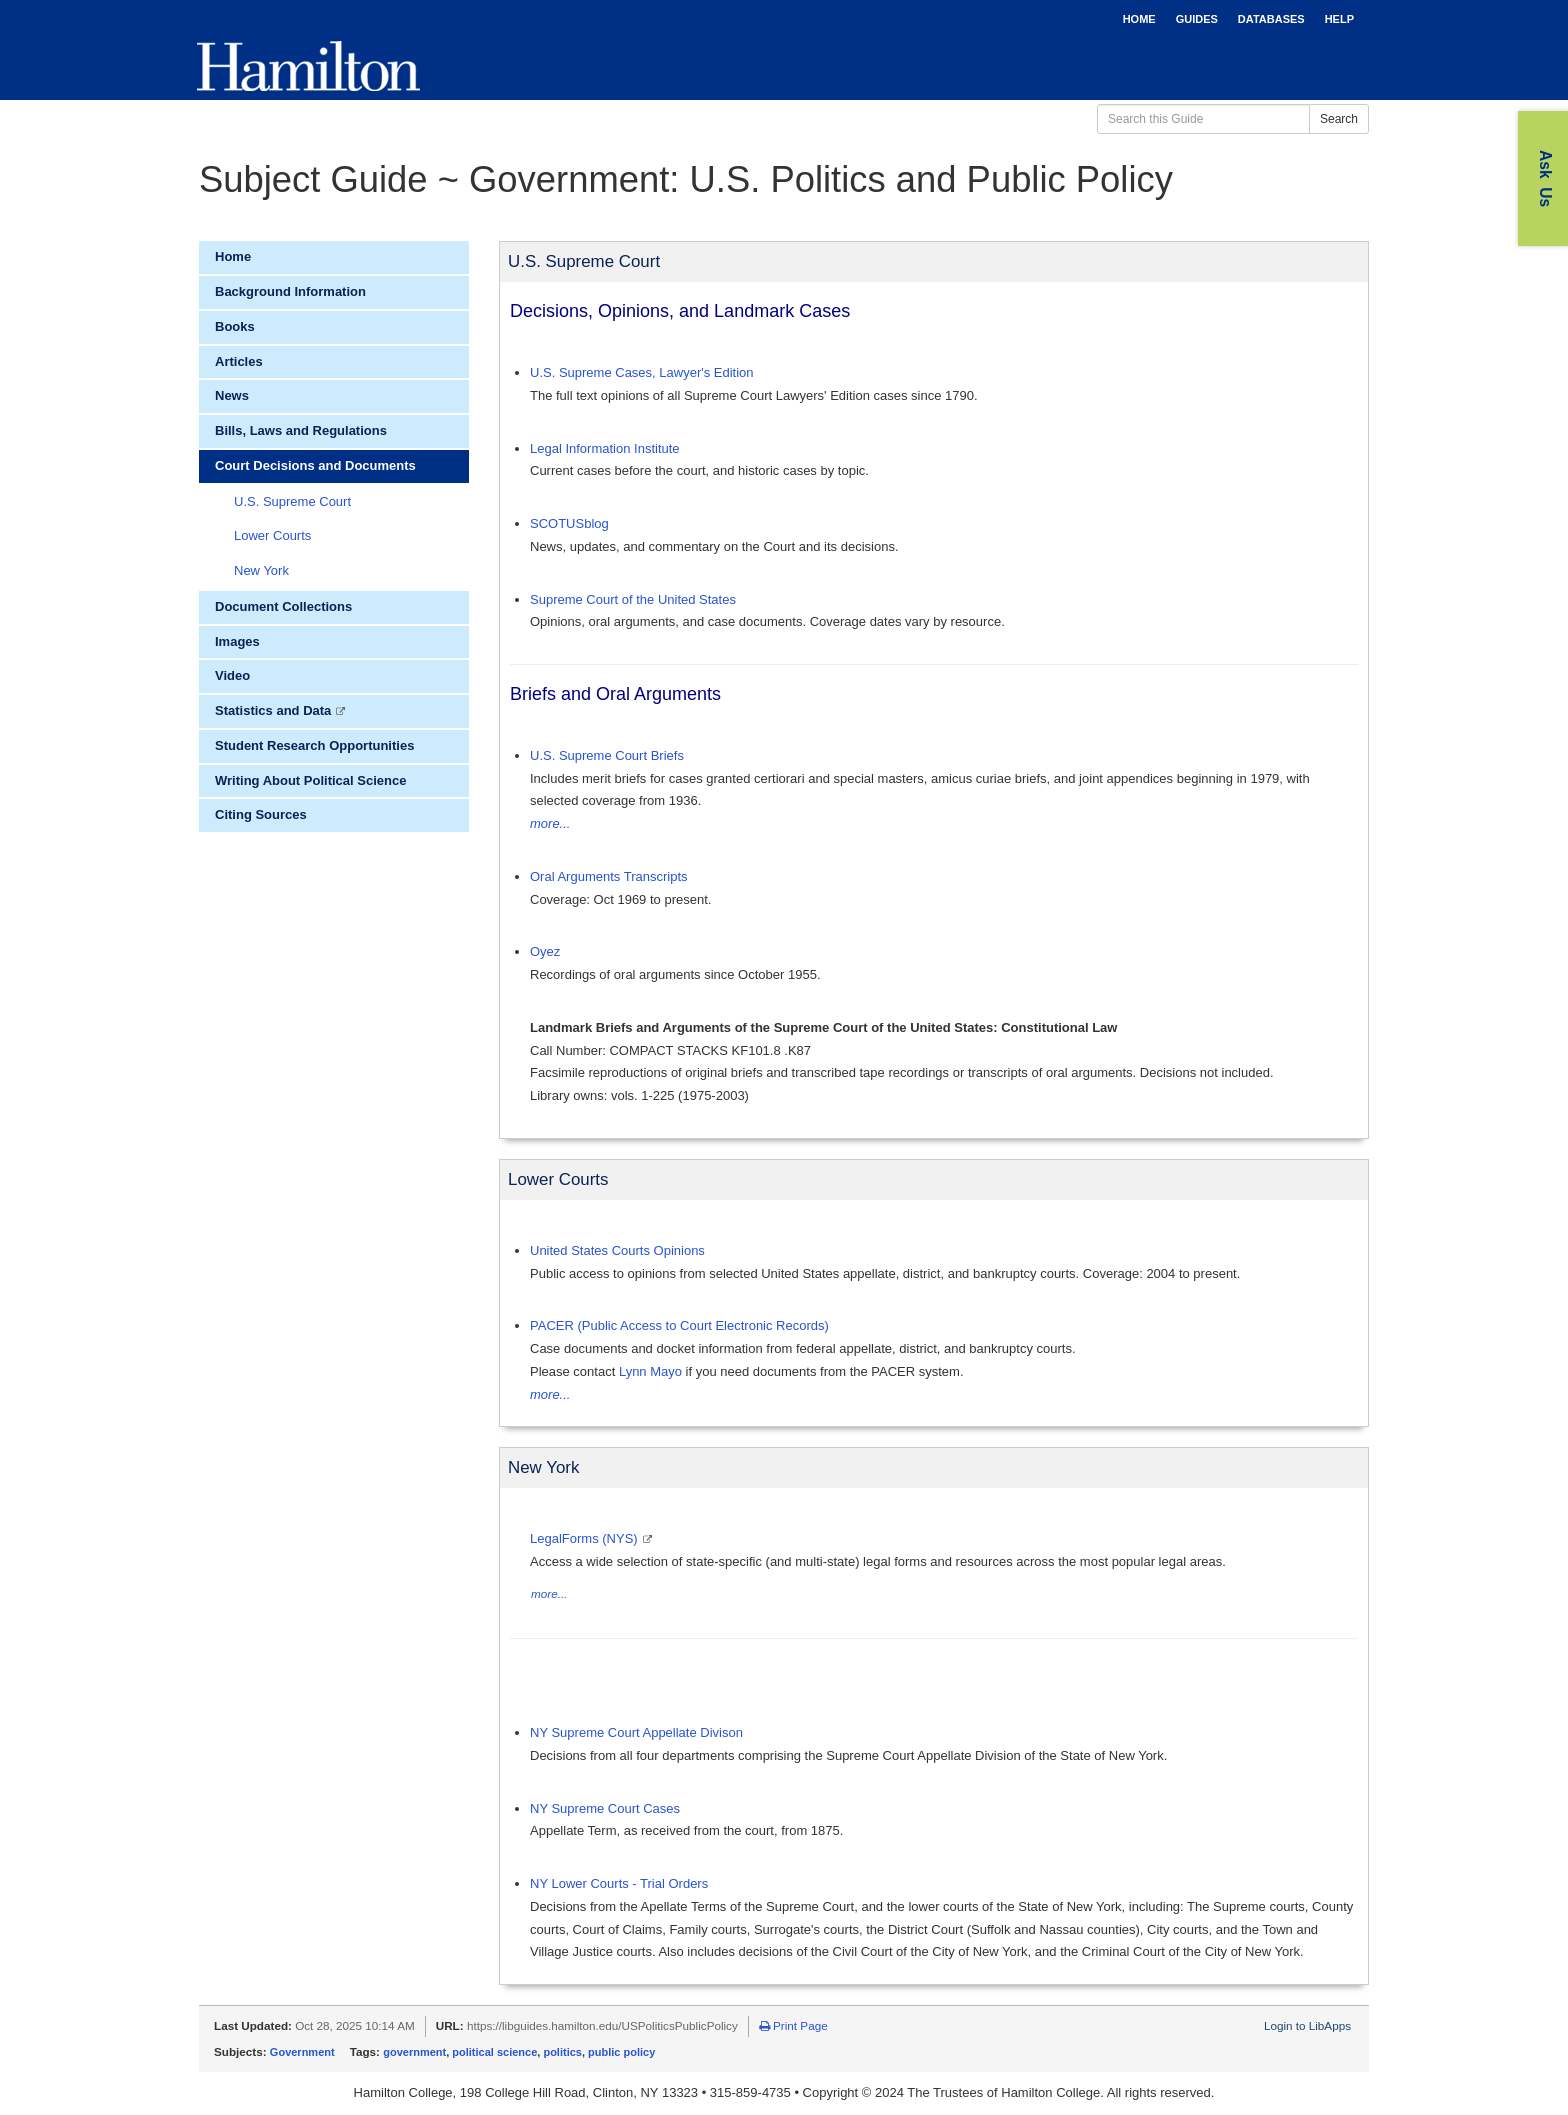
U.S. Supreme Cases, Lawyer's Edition (642, 372)
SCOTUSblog (569, 523)
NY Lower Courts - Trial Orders (619, 1883)
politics (562, 2052)
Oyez (545, 951)
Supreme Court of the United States (633, 599)
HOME (1139, 19)
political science (494, 2052)
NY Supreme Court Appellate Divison (636, 1732)
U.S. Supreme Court (292, 501)
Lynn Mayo (650, 1371)
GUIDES (1197, 19)
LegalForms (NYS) (585, 1538)
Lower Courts (272, 535)
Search (1339, 119)
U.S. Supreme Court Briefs (607, 755)
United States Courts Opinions (617, 1250)
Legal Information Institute (605, 448)
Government (302, 2052)
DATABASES (1271, 19)
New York (261, 570)
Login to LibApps (1307, 2025)
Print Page (793, 2025)
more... (550, 823)
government (414, 2052)
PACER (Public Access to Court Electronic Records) (679, 1325)
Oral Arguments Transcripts (609, 876)
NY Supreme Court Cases (605, 1808)
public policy (621, 2052)
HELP (1339, 19)
